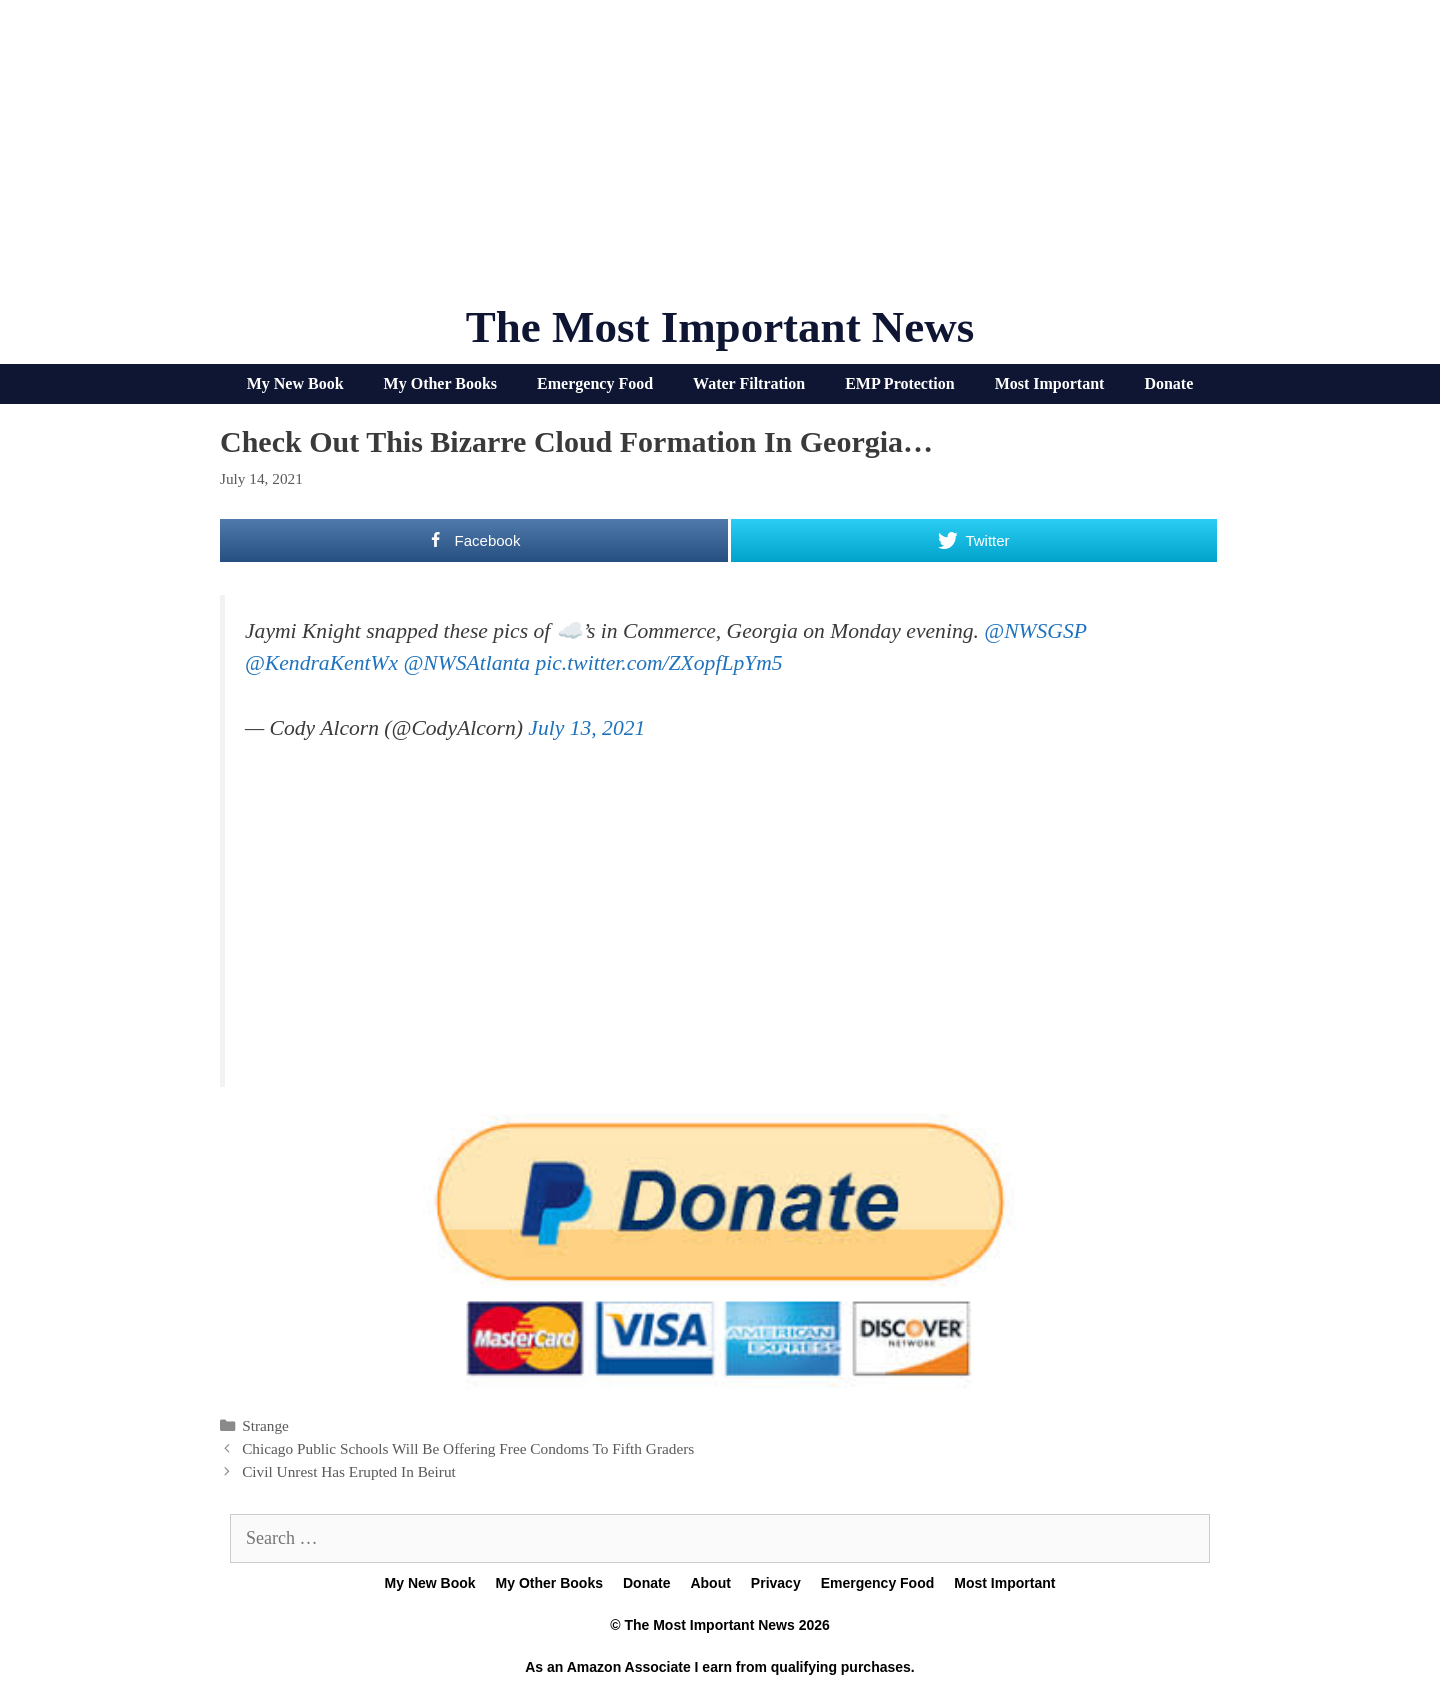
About (710, 1583)
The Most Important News (720, 327)
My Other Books (440, 383)
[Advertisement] (720, 160)
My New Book (295, 383)
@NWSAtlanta (466, 663)
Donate (1168, 383)
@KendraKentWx (321, 663)
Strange (265, 1425)
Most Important (1050, 383)
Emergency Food (595, 383)
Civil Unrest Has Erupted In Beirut (349, 1471)
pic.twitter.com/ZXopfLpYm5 (658, 663)
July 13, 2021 (586, 728)
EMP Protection (899, 383)
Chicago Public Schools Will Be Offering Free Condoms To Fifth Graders (468, 1448)
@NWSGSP (1035, 631)
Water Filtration (749, 383)
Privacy (776, 1583)
